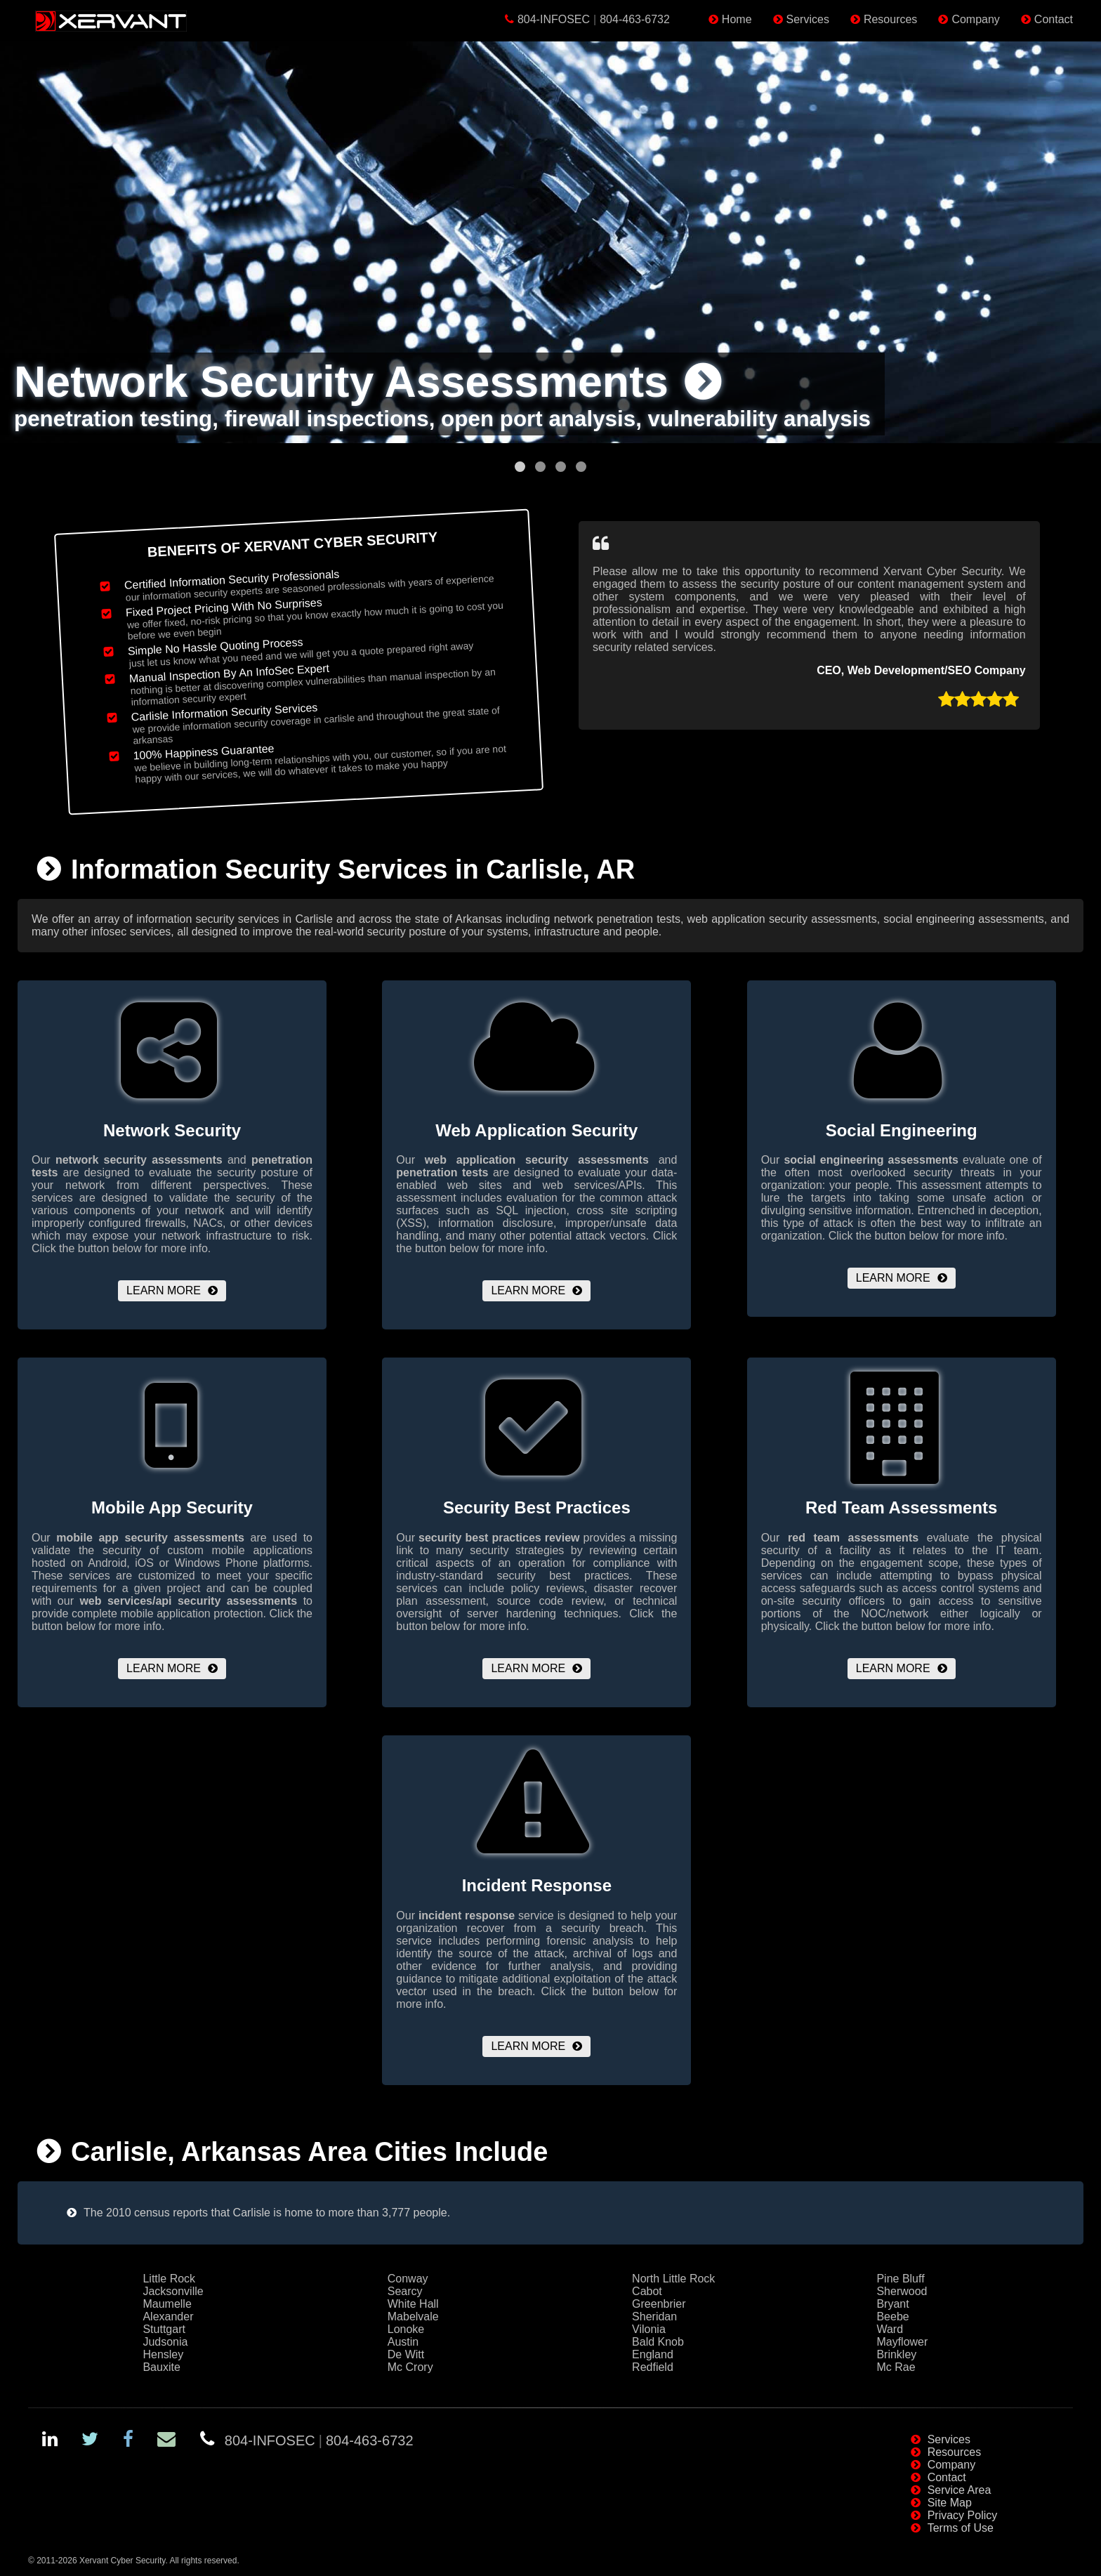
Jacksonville (173, 2291)
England (652, 2354)
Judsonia (165, 2342)
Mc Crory (410, 2367)
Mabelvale (413, 2316)
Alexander (168, 2316)
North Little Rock (673, 2279)
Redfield (652, 2367)
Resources (890, 19)
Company (975, 19)
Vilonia (649, 2329)
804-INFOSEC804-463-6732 (593, 19)
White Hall (413, 2304)
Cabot (647, 2291)
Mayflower (902, 2342)
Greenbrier (658, 2304)
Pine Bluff (900, 2279)
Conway (408, 2279)
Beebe (892, 2316)
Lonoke (406, 2329)
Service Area (959, 2490)
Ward (889, 2329)
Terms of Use (961, 2528)
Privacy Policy (963, 2515)
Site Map (950, 2503)
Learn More (163, 1290)
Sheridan (654, 2316)
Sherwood (901, 2291)
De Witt (406, 2354)
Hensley (163, 2354)
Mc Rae (895, 2367)
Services (807, 19)
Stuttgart (164, 2329)
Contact (1053, 19)
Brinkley (896, 2354)
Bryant (892, 2304)
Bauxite (161, 2367)
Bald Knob (658, 2342)
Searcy (405, 2291)
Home (737, 19)
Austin (403, 2342)
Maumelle (167, 2304)
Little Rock (169, 2279)
